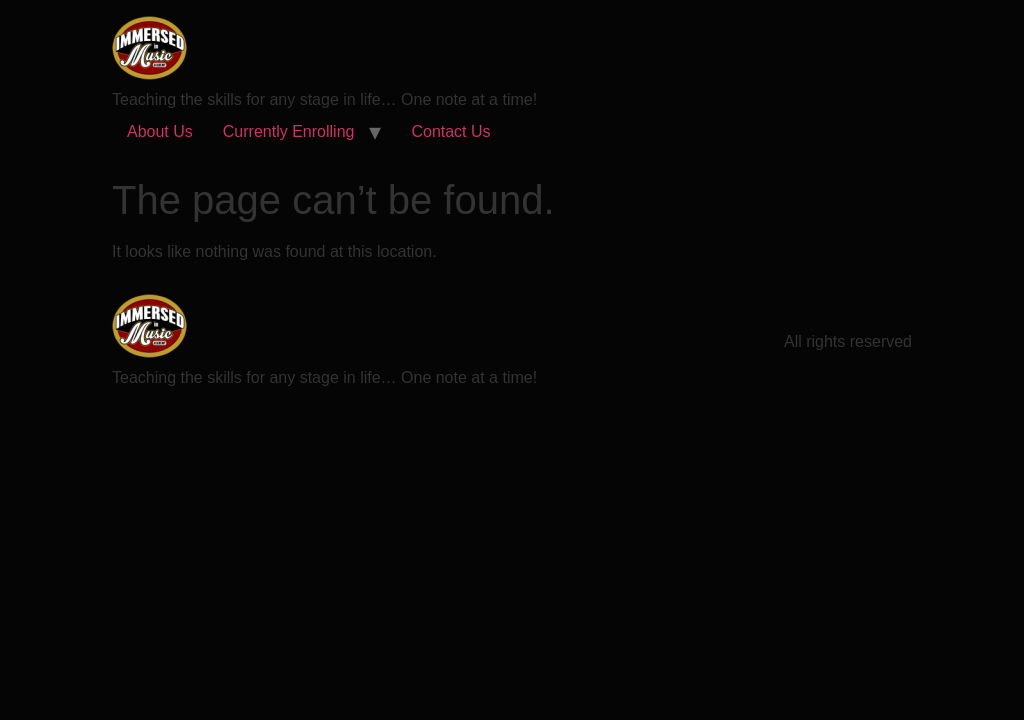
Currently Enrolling (289, 131)
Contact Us (450, 131)
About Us (160, 131)
